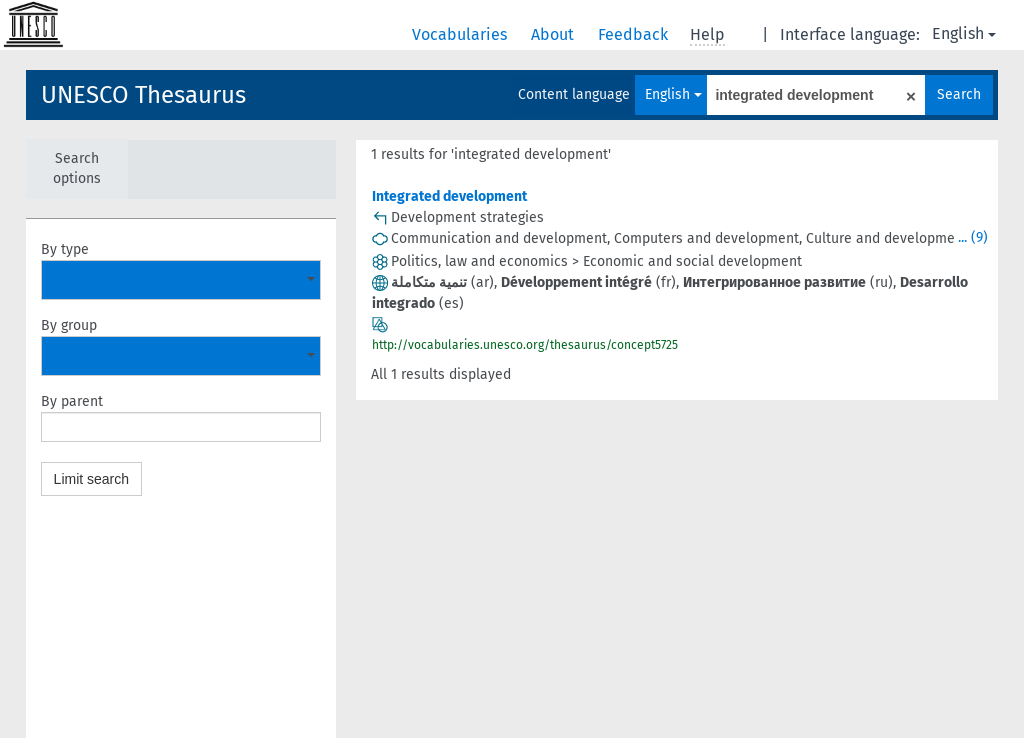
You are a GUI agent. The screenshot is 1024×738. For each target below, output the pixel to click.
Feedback (635, 34)
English (964, 33)
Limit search (91, 479)
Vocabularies (461, 34)
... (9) (973, 237)
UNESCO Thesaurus (143, 95)
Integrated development (449, 196)
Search (959, 94)
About (554, 34)
